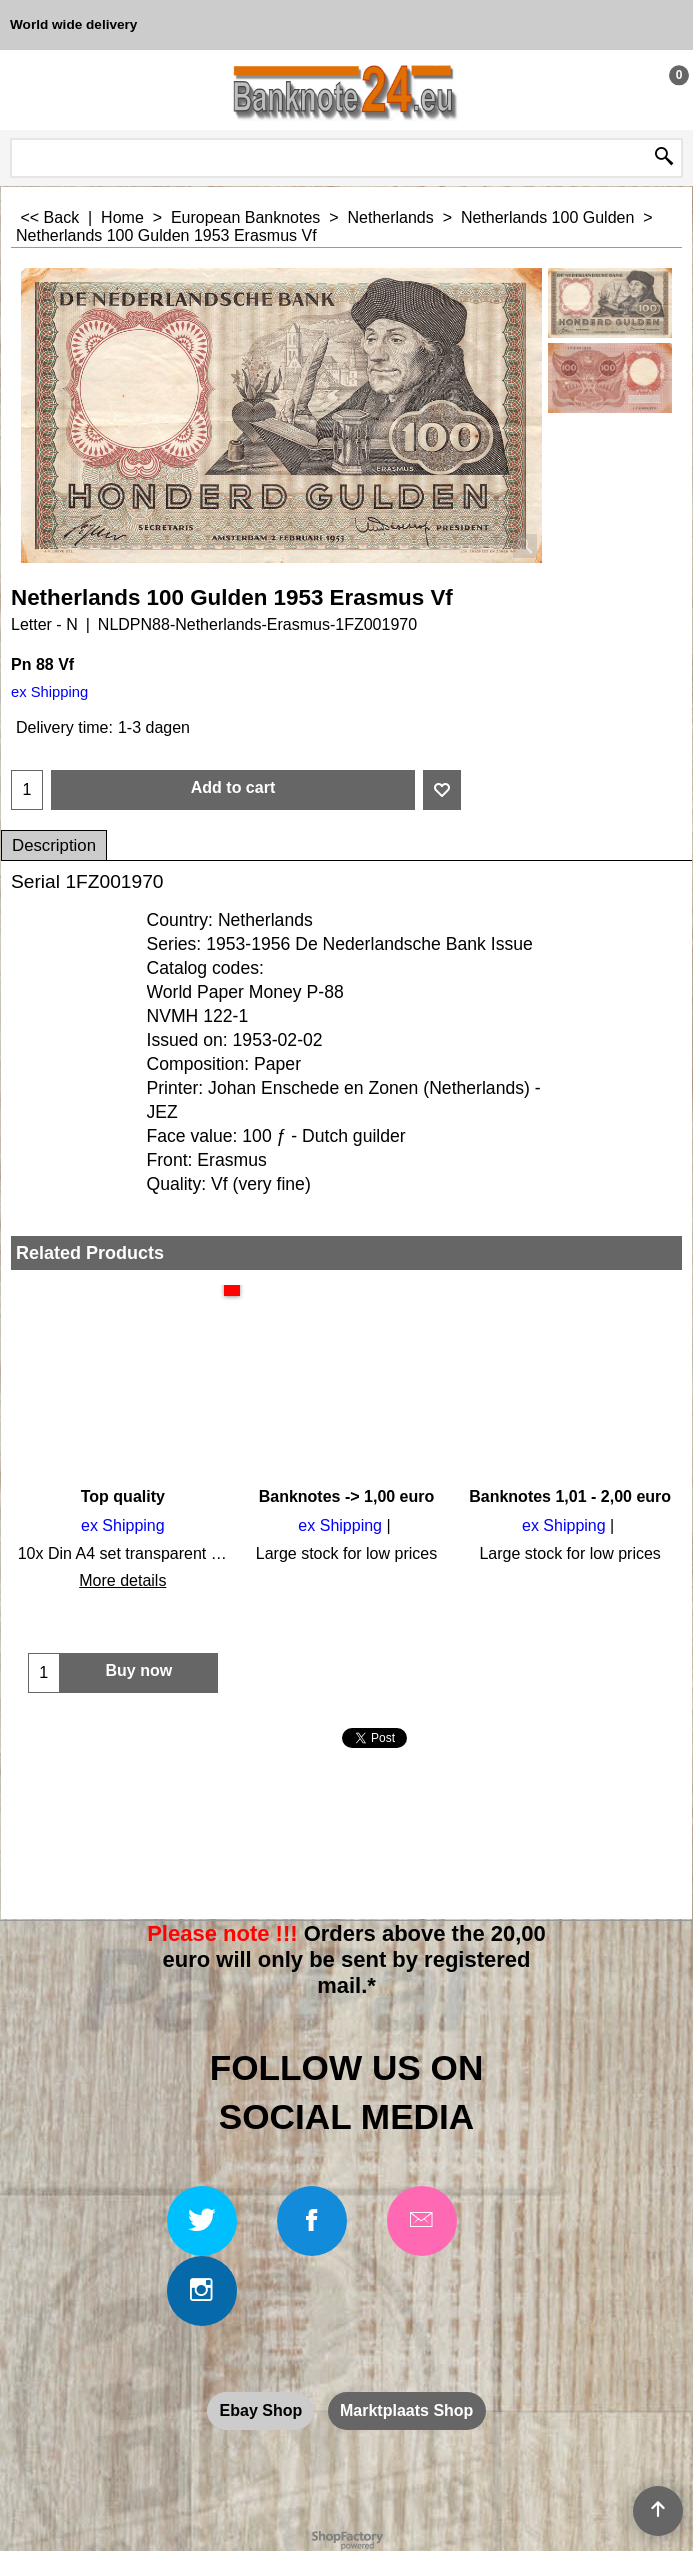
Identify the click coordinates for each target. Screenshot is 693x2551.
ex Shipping (49, 692)
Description (54, 845)
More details (122, 1580)
